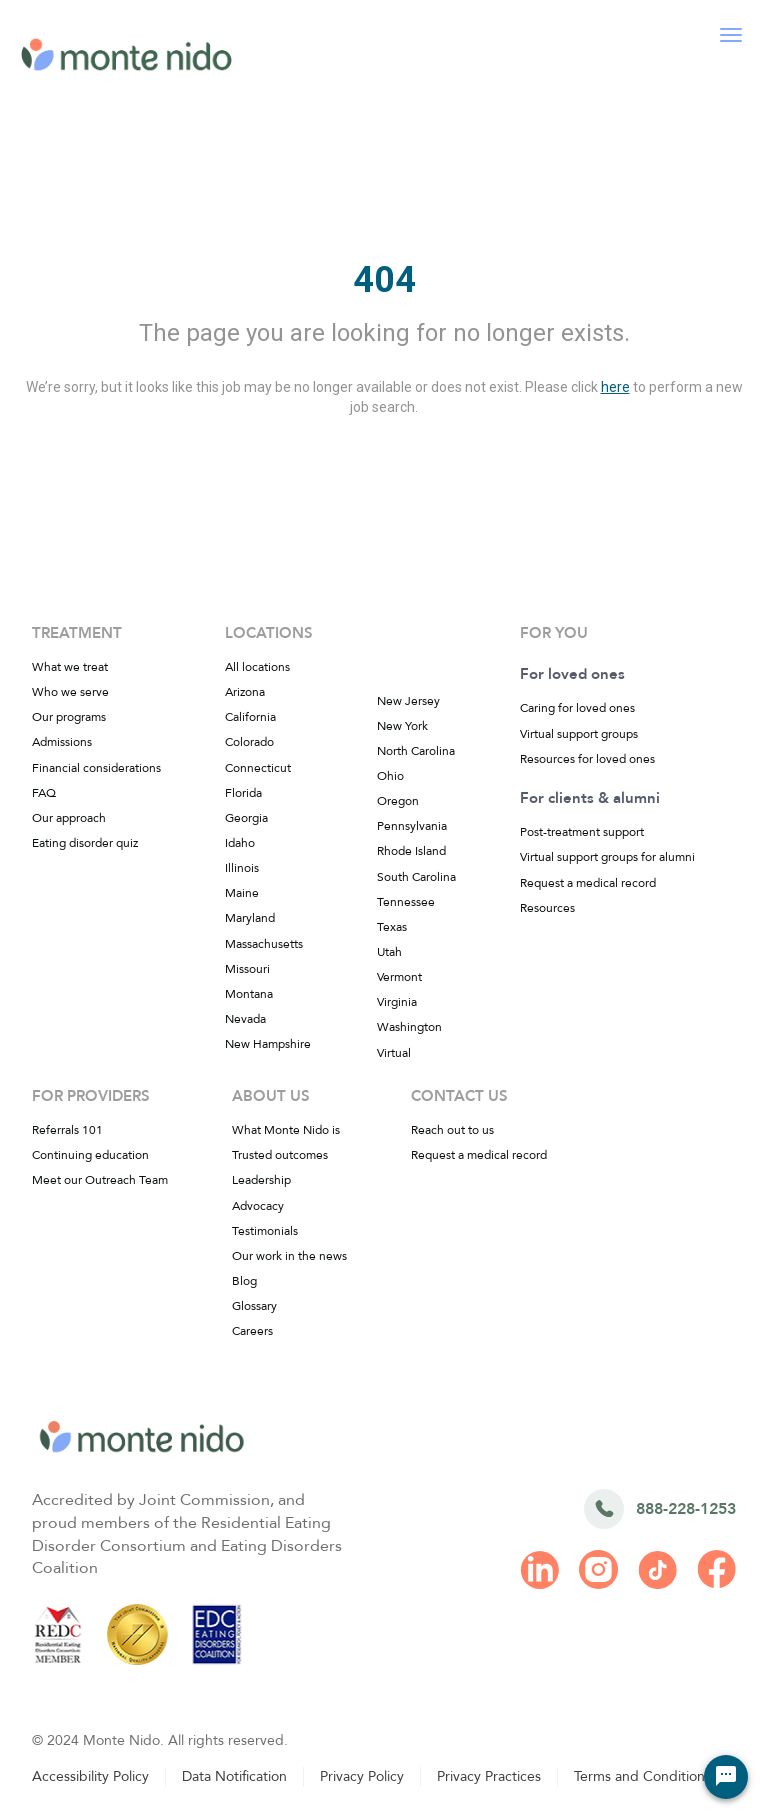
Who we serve (70, 692)
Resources (547, 908)
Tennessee (406, 902)
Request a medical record (588, 883)
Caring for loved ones (577, 708)
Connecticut (258, 768)
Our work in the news (289, 1256)
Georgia (246, 818)
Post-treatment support (582, 832)
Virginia (397, 1002)
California (250, 717)
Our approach (69, 818)
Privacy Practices (489, 1776)
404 (384, 280)
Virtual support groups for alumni (607, 857)
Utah (389, 952)
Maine (242, 893)
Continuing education (90, 1155)
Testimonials (265, 1231)
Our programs (69, 717)
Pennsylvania (412, 826)
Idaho (240, 843)
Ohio (390, 776)
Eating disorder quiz (85, 843)
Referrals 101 (67, 1130)
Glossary (254, 1306)
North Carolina (416, 751)
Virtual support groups (579, 734)
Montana (249, 994)
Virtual (394, 1053)
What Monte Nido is (286, 1130)
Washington (409, 1027)
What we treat (70, 667)
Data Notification (234, 1776)
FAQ (44, 793)
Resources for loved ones (587, 759)
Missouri (247, 969)
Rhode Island (411, 851)
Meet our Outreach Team (100, 1180)
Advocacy (258, 1206)
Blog (244, 1281)
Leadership (261, 1180)
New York (402, 726)
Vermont (399, 977)
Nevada (245, 1019)
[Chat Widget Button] (726, 1777)
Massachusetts (264, 944)
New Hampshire (268, 1044)
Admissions (62, 742)
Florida (243, 793)
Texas (392, 927)
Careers (252, 1331)
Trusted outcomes (280, 1155)
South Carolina (416, 877)
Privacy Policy (362, 1776)
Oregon (398, 801)
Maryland (250, 918)
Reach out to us (452, 1130)
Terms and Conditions (642, 1776)
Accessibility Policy (90, 1776)
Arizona (245, 692)
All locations (257, 667)
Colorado (249, 742)
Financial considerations (96, 768)
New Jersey (408, 701)
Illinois (242, 868)
